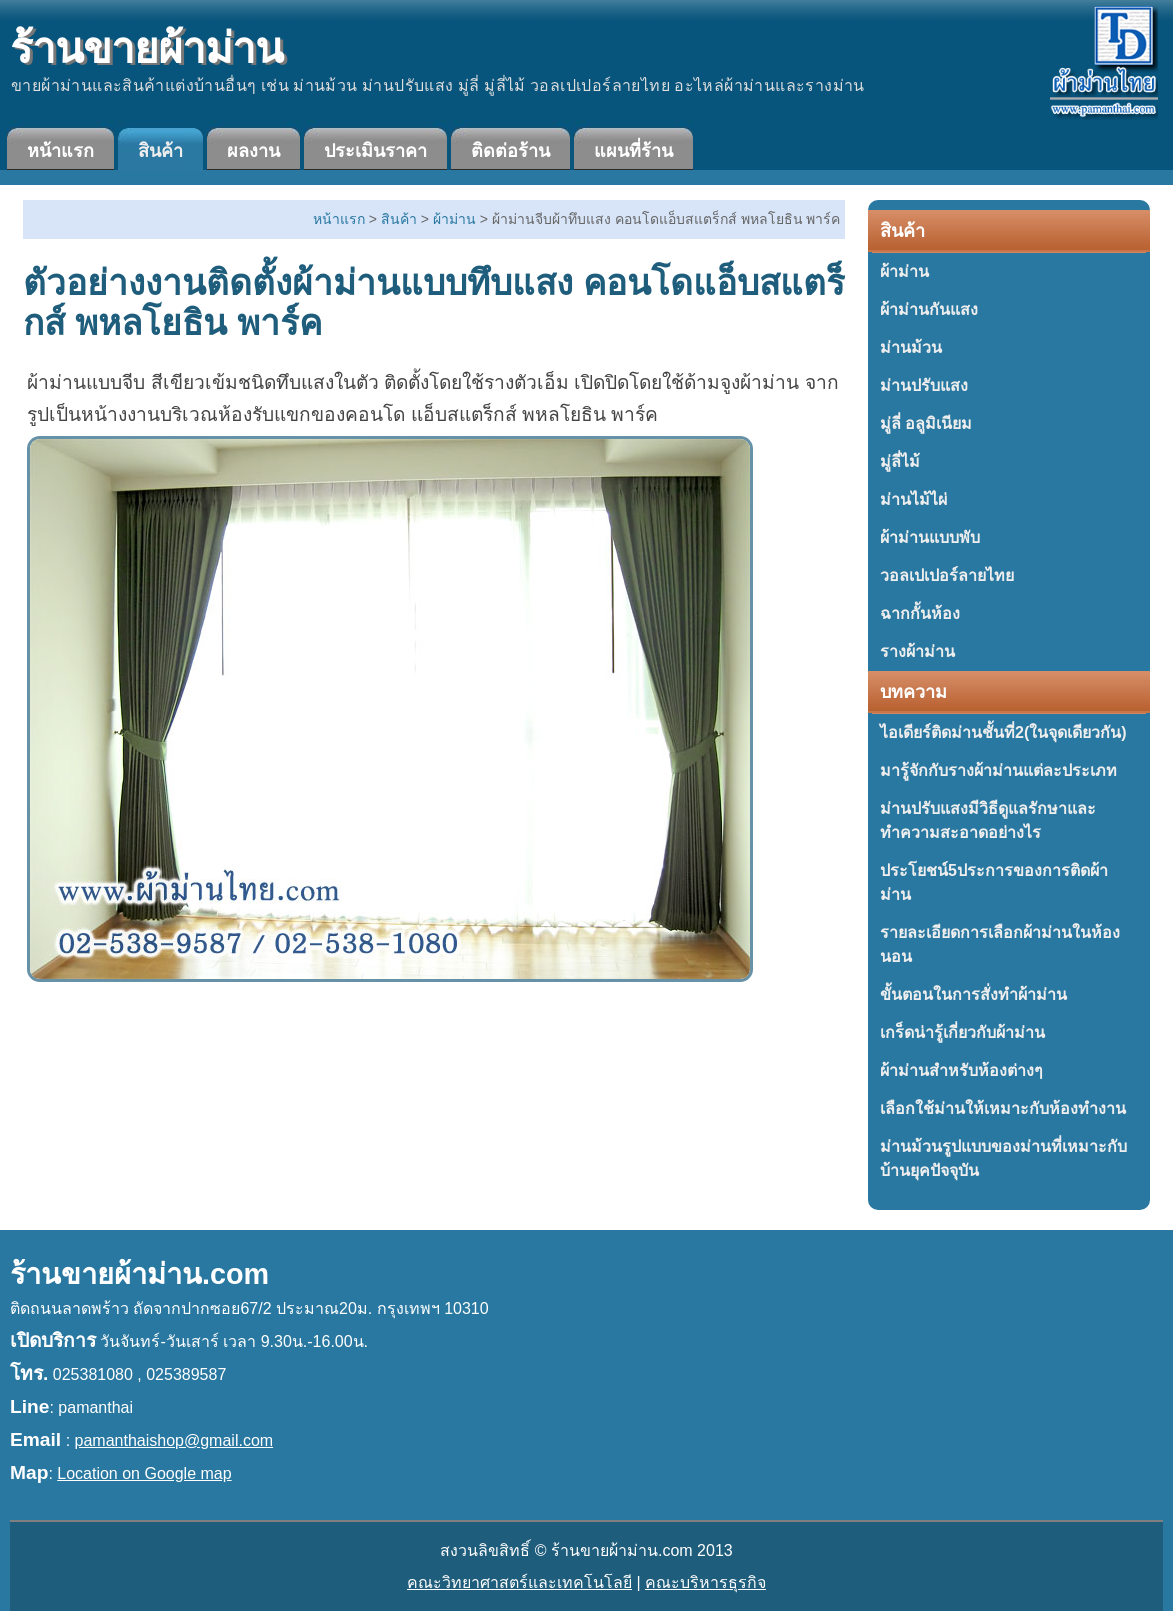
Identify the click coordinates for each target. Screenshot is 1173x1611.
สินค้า (160, 151)
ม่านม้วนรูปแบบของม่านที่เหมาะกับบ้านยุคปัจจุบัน (1003, 1158)
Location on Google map (144, 1473)
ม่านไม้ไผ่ (913, 499)
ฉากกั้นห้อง (920, 613)
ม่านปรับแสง (924, 385)
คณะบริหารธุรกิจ (705, 1582)
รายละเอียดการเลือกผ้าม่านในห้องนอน (1000, 944)
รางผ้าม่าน (917, 651)
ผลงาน (253, 151)
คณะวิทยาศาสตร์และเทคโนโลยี (519, 1582)
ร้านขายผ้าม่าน (146, 48)
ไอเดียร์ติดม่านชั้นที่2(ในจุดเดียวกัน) (1003, 732)
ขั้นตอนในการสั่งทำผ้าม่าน (973, 994)
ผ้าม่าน (904, 271)
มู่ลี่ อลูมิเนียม (926, 423)
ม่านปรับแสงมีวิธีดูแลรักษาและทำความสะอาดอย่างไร (988, 820)
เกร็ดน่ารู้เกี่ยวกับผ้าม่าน (962, 1032)
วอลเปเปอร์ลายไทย (947, 575)
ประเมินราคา (375, 151)
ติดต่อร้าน (510, 151)
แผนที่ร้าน (633, 151)
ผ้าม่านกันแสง (929, 309)
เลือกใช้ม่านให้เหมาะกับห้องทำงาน (1003, 1108)
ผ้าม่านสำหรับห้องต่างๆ (961, 1070)
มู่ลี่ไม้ (900, 461)
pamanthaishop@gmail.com (174, 1440)
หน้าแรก (60, 151)
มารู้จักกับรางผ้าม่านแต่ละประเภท (998, 770)
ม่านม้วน (911, 347)
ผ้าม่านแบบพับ (930, 537)
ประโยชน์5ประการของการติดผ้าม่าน (994, 882)
